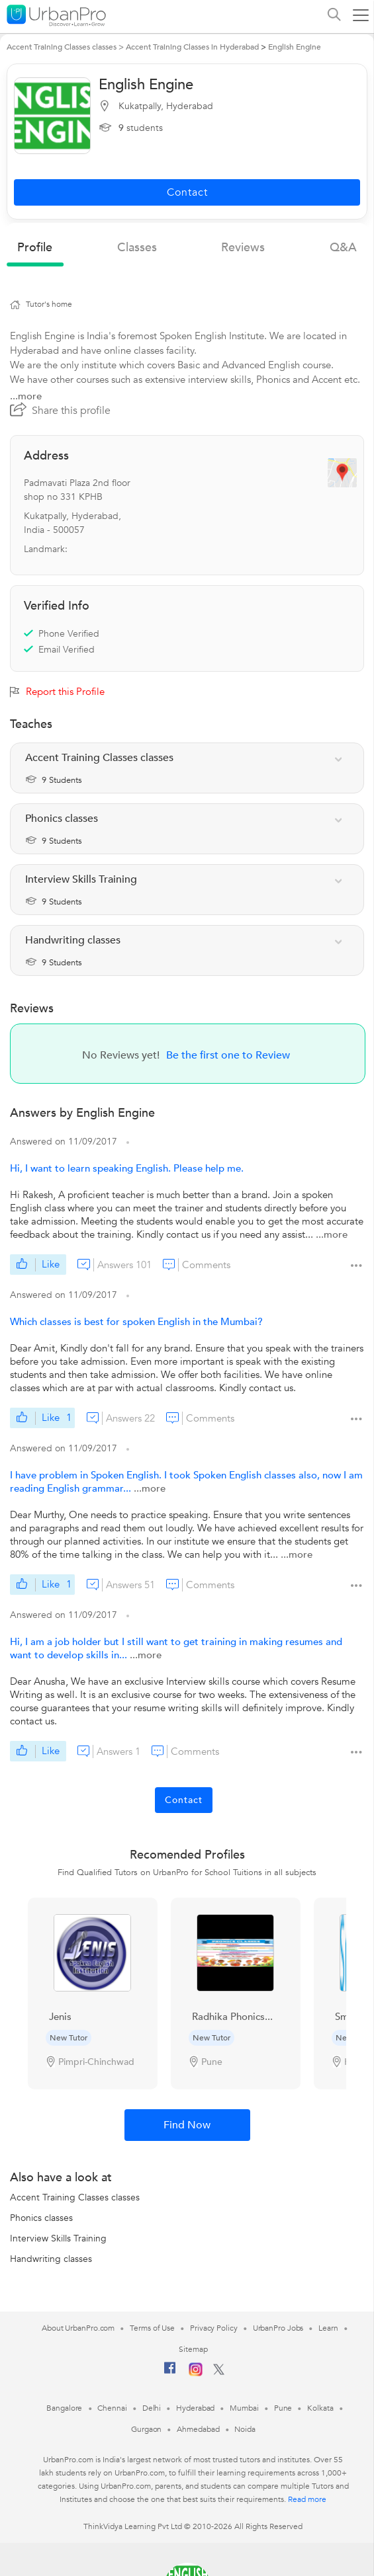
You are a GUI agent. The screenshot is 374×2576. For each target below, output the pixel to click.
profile (34, 247)
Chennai (111, 2408)
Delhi (152, 2408)
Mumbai (244, 2408)
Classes (137, 247)
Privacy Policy (214, 2328)
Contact (184, 1800)
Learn (328, 2328)
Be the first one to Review (228, 1055)
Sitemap (193, 2349)
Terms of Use (152, 2328)
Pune (283, 2408)
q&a (343, 247)
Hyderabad (195, 2408)
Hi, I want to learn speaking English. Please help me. (127, 1168)
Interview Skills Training (58, 2238)
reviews (243, 247)
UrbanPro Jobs (278, 2328)
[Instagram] (196, 2373)
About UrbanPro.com (78, 2328)
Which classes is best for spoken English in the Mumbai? (136, 1321)
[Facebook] (170, 2373)
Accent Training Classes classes (75, 2197)
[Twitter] (218, 2372)
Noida (245, 2429)
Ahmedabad (198, 2429)
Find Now (187, 2125)
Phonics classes (41, 2218)
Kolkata (320, 2408)
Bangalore (64, 2408)
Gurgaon (146, 2429)
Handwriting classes (51, 2259)
